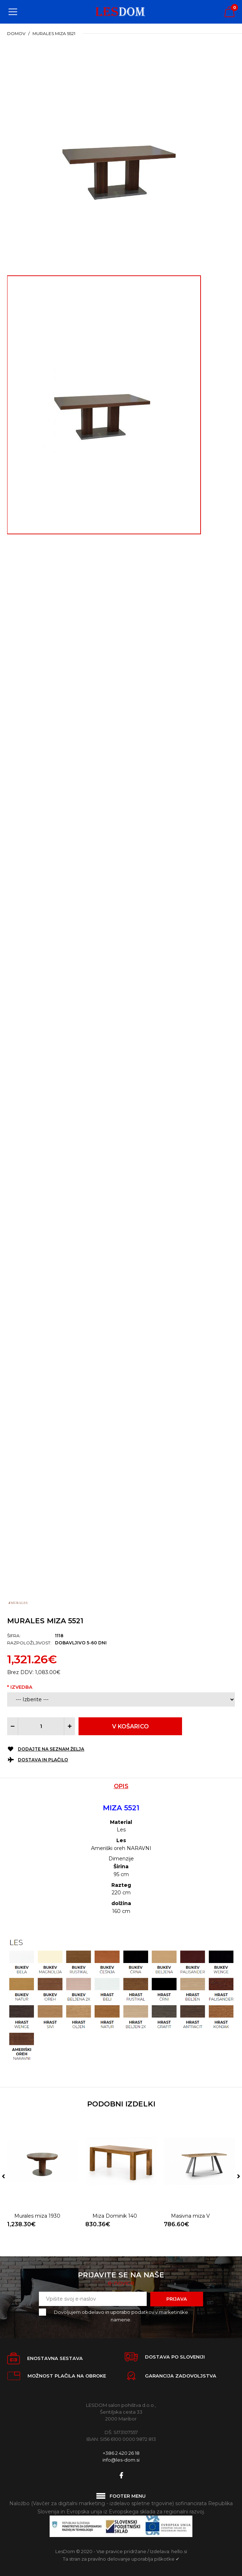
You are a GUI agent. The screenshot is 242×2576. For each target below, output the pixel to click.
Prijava (176, 2299)
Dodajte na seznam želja (51, 1749)
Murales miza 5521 (53, 33)
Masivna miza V (190, 2192)
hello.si (179, 2551)
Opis (121, 1786)
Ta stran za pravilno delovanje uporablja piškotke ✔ (121, 2559)
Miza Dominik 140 (114, 2192)
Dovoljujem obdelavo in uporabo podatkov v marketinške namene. (119, 2315)
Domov (16, 33)
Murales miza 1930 (37, 2192)
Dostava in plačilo (43, 1759)
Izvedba (21, 1687)
